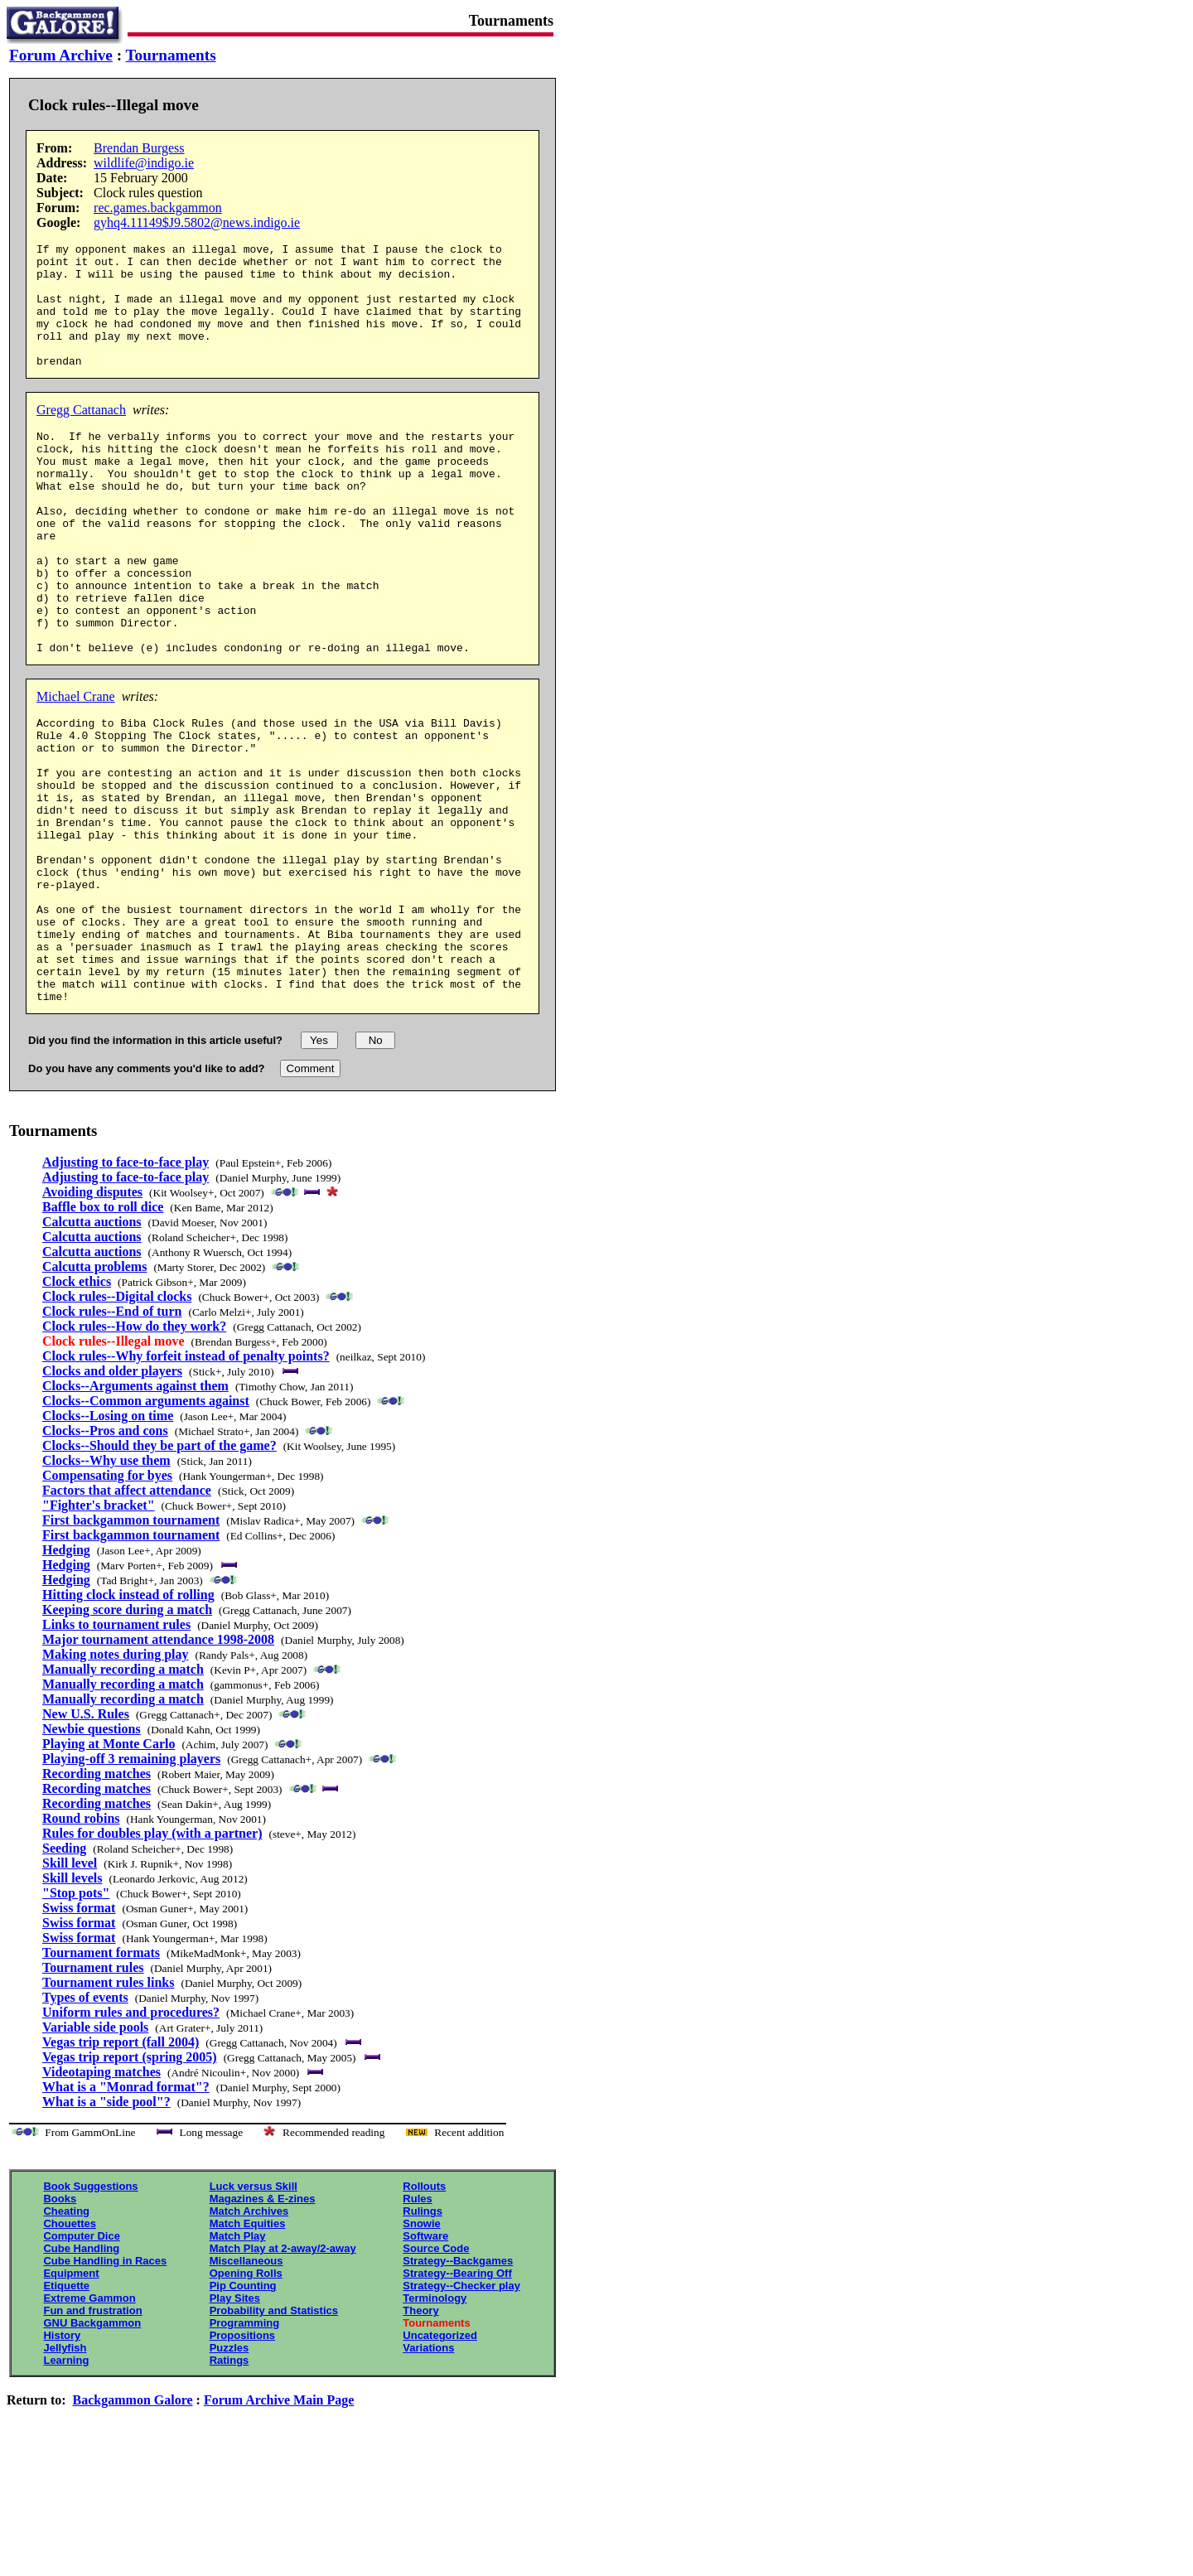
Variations (428, 2474)
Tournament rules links (108, 2109)
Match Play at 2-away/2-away (283, 2375)
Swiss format (78, 2034)
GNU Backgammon (92, 2449)
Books (59, 2325)
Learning (66, 2487)
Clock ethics (76, 1408)
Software (425, 2362)
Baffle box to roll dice (102, 1334)
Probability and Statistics (274, 2437)
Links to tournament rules (116, 1751)
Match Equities (248, 2350)
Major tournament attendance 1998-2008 (158, 1766)
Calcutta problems (94, 1393)
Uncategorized (440, 2462)
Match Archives (249, 2338)
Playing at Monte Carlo (108, 1870)
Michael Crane (75, 766)
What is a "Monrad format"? (126, 2213)
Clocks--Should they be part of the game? (159, 1572)
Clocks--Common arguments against (145, 1527)
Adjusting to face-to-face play (125, 1289)
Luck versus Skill (253, 2313)
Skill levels (72, 2005)
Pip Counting (243, 2412)
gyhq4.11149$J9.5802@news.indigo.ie (197, 222)
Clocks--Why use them (106, 1587)
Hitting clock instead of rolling (128, 1721)
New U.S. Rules (85, 1841)
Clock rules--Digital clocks (116, 1423)
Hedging (66, 1677)
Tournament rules (93, 2094)
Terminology (434, 2425)
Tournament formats (101, 2079)
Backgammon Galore (133, 2527)
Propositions (242, 2462)
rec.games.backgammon (158, 208)
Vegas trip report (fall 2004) (120, 2169)
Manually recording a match (123, 1796)
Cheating (66, 2338)
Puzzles (229, 2474)
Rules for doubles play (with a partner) (152, 1960)
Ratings (229, 2487)
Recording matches (96, 1900)
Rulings (422, 2338)
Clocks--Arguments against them (135, 1512)
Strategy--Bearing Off (457, 2400)
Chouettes (69, 2350)
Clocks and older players (112, 1498)
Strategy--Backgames (458, 2387)
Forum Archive (61, 55)
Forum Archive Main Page (279, 2527)
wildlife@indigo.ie (144, 163)
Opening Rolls (246, 2400)
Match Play (238, 2362)
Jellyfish (64, 2474)
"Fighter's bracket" (98, 1632)
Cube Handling (81, 2375)
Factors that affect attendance (126, 1617)
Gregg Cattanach (81, 435)
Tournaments (171, 55)
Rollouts (424, 2313)
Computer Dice (81, 2362)
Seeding (64, 1975)
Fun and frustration (92, 2437)
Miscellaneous (246, 2387)
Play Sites (235, 2425)
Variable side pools (95, 2154)
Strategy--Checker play (461, 2412)
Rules (417, 2325)
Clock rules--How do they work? (134, 1453)
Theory (420, 2437)
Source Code (436, 2375)
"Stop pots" (75, 2020)
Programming (245, 2449)
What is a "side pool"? (106, 2228)
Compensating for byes (107, 1602)
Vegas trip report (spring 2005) (129, 2184)
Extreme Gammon (89, 2425)
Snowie (422, 2350)
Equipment (71, 2400)
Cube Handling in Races (105, 2387)
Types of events (85, 2124)
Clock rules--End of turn (111, 1438)
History (61, 2462)
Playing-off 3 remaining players (131, 1885)
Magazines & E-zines (263, 2325)
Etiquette (66, 2412)
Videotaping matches (101, 2199)
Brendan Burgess (139, 148)
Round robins (81, 1945)
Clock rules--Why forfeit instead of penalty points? (186, 1483)
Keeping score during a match (127, 1736)
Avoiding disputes (92, 1319)
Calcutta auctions (92, 1348)
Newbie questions (91, 1856)
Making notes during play (115, 1781)
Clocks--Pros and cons (105, 1557)
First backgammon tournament (131, 1647)
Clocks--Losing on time (107, 1542)
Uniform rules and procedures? (131, 2139)
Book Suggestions (90, 2313)
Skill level (69, 1990)
